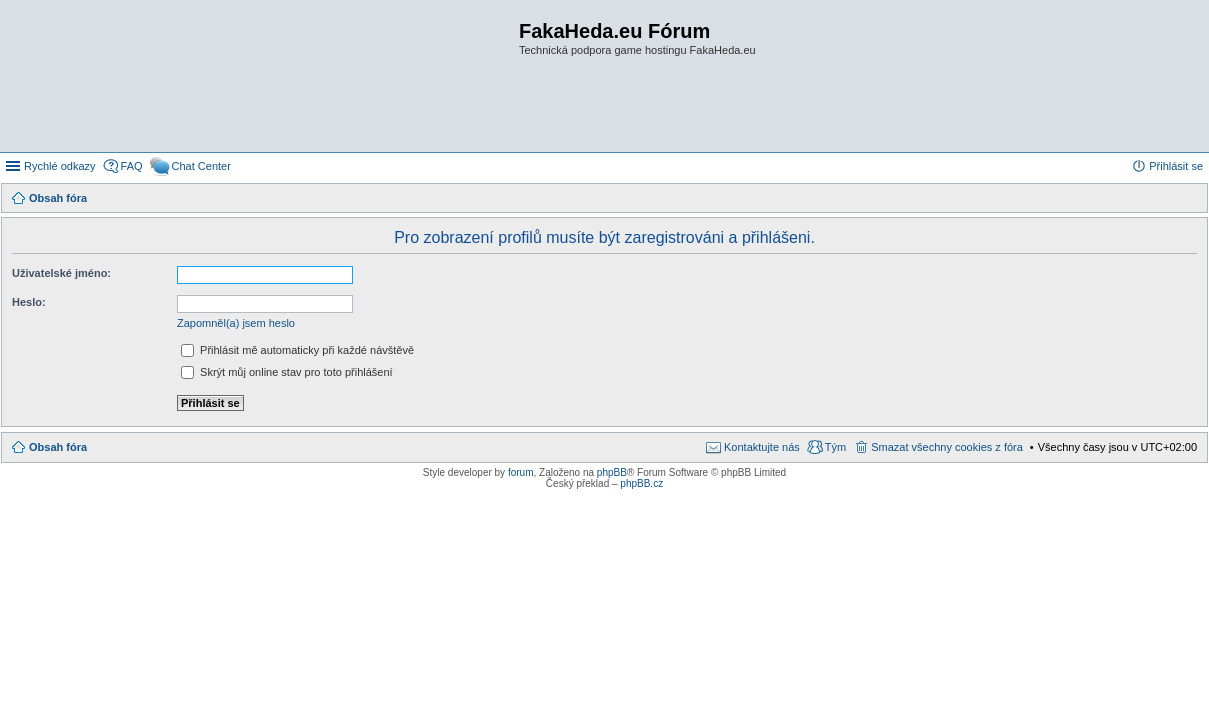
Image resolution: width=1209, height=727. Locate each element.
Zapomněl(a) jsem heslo (236, 323)
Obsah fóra (58, 447)
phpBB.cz (641, 483)
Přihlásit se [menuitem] (1176, 166)
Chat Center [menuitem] (201, 166)
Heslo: (29, 302)
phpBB (612, 472)
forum (521, 472)
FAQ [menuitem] (132, 166)
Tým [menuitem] (835, 447)
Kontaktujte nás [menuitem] (762, 447)
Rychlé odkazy (60, 166)
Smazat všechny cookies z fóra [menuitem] (947, 447)
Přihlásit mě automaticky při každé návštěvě (297, 350)
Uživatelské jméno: (61, 273)
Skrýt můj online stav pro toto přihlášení (287, 372)
